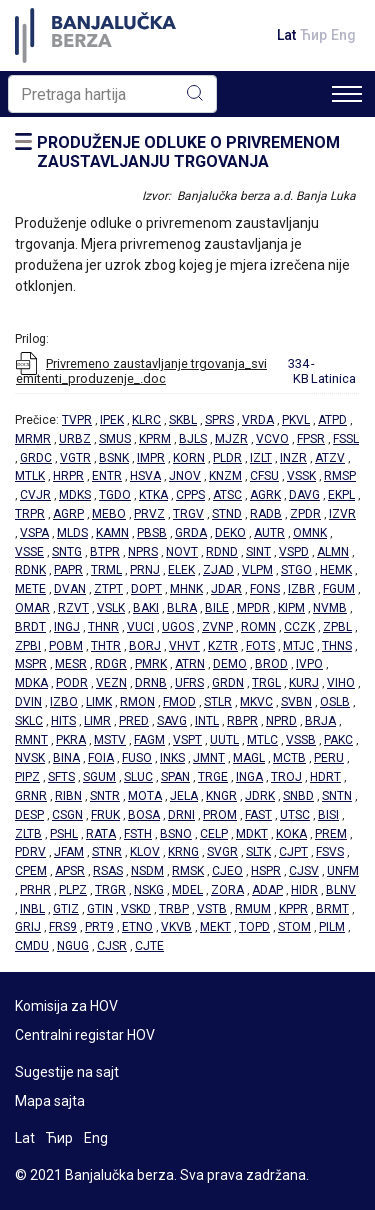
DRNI (181, 815)
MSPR (31, 664)
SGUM (99, 777)
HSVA (145, 476)
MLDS (72, 533)
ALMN (333, 552)
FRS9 (63, 927)
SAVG (172, 721)
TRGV (188, 514)
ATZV (330, 458)
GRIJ (28, 927)
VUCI (140, 627)
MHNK (186, 589)
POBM (66, 646)
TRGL (266, 683)
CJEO (227, 871)
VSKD (136, 909)
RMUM (253, 909)
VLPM (257, 570)
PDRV (30, 852)
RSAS (108, 871)
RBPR (242, 721)
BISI (328, 815)
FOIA (101, 758)
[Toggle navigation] (347, 94)
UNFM (343, 871)
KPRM (155, 439)
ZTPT (108, 589)
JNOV (185, 476)
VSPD (294, 552)
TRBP (174, 909)
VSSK (301, 476)
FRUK (105, 815)
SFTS (61, 777)
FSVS (330, 852)
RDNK (30, 570)
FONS (265, 589)
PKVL (296, 420)
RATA (101, 834)
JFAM (69, 852)
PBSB (152, 533)
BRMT (332, 909)
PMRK (151, 664)
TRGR (110, 890)
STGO (296, 570)
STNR (107, 852)
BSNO (176, 834)
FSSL (346, 439)
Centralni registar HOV (85, 1035)
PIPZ (27, 777)
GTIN (100, 909)
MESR (71, 664)
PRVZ (149, 514)
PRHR (35, 890)
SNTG (67, 552)
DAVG (304, 495)
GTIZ (66, 909)
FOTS (260, 646)
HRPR (68, 476)
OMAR (32, 608)
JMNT (209, 758)
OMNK (310, 533)
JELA (184, 796)
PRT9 (99, 927)
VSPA (34, 533)
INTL (207, 721)
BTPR (105, 552)
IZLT (261, 458)
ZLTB (28, 834)
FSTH (138, 834)
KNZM (225, 476)
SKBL (183, 420)
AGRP (68, 514)
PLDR (227, 458)
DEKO (230, 533)
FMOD (179, 702)
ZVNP (217, 627)
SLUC (138, 777)
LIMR (97, 721)
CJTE (149, 946)
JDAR (226, 589)
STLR (218, 702)
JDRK (260, 796)
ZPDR (305, 514)
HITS (63, 721)
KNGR (221, 796)
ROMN (258, 627)
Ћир (313, 35)
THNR (103, 627)
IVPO (309, 664)
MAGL (249, 758)
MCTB (289, 758)
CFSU (264, 476)
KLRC (146, 420)
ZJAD (218, 570)
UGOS (178, 627)
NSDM (147, 871)
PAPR (68, 570)
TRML (106, 570)
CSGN (67, 815)
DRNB (151, 683)
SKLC (29, 721)
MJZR (231, 439)
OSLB (335, 702)
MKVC (256, 702)
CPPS (190, 495)
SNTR (105, 796)
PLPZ (73, 890)
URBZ (75, 439)
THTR (106, 646)
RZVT (73, 608)
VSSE (29, 552)
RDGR (111, 664)
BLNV (341, 890)
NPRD (281, 721)
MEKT (215, 927)
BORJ (145, 646)
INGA (249, 777)
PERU (329, 758)
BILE (217, 608)
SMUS (115, 439)
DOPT (146, 589)
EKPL (341, 495)
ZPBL (337, 627)
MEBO (109, 514)
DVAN (70, 589)
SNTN (337, 796)
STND (227, 514)
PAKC (338, 740)
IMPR (151, 458)
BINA (66, 758)
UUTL (224, 740)
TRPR (30, 514)
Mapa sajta (50, 1101)
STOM (294, 927)
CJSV (304, 871)
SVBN (296, 702)
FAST (258, 815)
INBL (32, 909)
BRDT (30, 627)
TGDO (115, 495)
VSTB (212, 909)
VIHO (341, 683)
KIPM (291, 608)
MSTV (110, 740)
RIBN (68, 796)
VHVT (184, 646)
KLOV (145, 852)
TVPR (77, 420)
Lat (286, 35)
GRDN (228, 683)
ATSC (227, 495)
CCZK (299, 627)
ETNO (137, 927)
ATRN (190, 664)
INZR (293, 458)
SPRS (219, 420)
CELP (214, 834)
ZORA (227, 890)
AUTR (269, 533)
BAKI (146, 608)
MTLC (262, 740)
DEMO (230, 664)
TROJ (286, 777)
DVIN (28, 702)
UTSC (295, 815)
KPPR (293, 909)
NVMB (330, 608)
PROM (220, 815)
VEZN (111, 683)
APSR (70, 871)
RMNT (31, 740)
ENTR (107, 476)
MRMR (33, 439)
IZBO (64, 702)
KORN (189, 458)
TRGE (213, 777)
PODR (72, 683)
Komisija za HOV (66, 1006)
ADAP (267, 890)
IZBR (301, 589)
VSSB (301, 740)
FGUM (339, 589)
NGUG (73, 946)
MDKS (75, 495)
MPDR (253, 608)
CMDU (32, 946)
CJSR (112, 946)
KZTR (223, 646)
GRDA (191, 533)
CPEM (31, 871)
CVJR (35, 495)
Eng (343, 35)
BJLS (193, 439)
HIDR (304, 890)
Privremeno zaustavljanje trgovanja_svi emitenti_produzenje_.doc (141, 371)
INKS (172, 758)
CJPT (293, 852)
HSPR (266, 871)
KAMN (112, 533)
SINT (258, 552)
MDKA (31, 683)
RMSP (340, 476)
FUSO (137, 758)
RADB (266, 514)
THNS (337, 646)
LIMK (99, 702)
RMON (137, 702)
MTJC (298, 646)
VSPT (187, 740)
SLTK (258, 852)
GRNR (31, 796)
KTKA (153, 495)
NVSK (30, 758)
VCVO (272, 439)
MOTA (145, 796)
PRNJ (145, 570)
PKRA (71, 740)
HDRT (325, 777)
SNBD (298, 796)
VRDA (258, 420)
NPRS (143, 552)
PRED (134, 721)
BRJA (320, 721)
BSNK (114, 458)
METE (30, 589)
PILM (332, 927)
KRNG (183, 852)
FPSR (311, 439)
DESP (29, 815)
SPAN (175, 777)
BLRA (182, 608)
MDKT (252, 834)
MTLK (30, 476)
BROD (271, 664)
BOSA (144, 815)
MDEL (187, 890)
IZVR (342, 514)
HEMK (336, 570)
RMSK (188, 871)
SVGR (222, 852)
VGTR (75, 458)
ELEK (181, 570)
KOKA (291, 834)
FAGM (149, 740)
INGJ (67, 627)
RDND (222, 552)
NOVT (182, 552)
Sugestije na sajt (67, 1072)
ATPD (332, 420)
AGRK (265, 495)
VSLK (111, 608)
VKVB (176, 927)
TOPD (254, 927)
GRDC (36, 458)
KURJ (304, 683)
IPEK (112, 420)
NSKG (149, 890)
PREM (331, 834)
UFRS (189, 683)
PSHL (64, 834)
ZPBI (28, 646)
